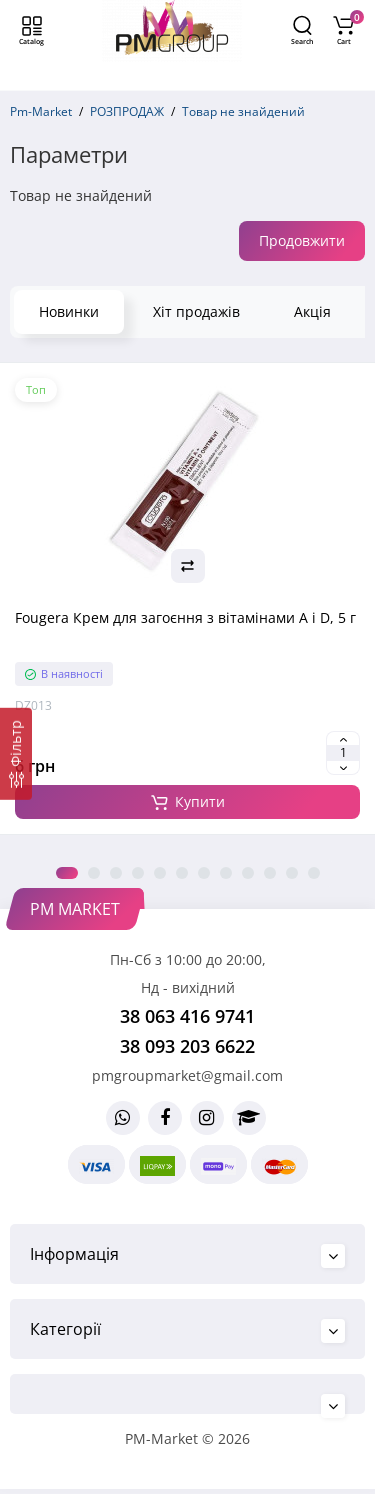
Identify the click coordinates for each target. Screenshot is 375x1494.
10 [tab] (270, 873)
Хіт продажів (196, 311)
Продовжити (302, 240)
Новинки (69, 311)
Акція (312, 311)
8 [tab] (226, 873)
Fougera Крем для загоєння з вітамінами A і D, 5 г (185, 617)
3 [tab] (116, 873)
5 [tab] (160, 873)
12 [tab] (314, 873)
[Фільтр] (16, 754)
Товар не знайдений (243, 111)
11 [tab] (292, 873)
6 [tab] (182, 873)
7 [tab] (204, 873)
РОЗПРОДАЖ (127, 111)
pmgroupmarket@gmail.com (187, 1075)
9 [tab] (248, 873)
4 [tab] (138, 873)
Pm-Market (41, 111)
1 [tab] (67, 873)
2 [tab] (94, 873)
